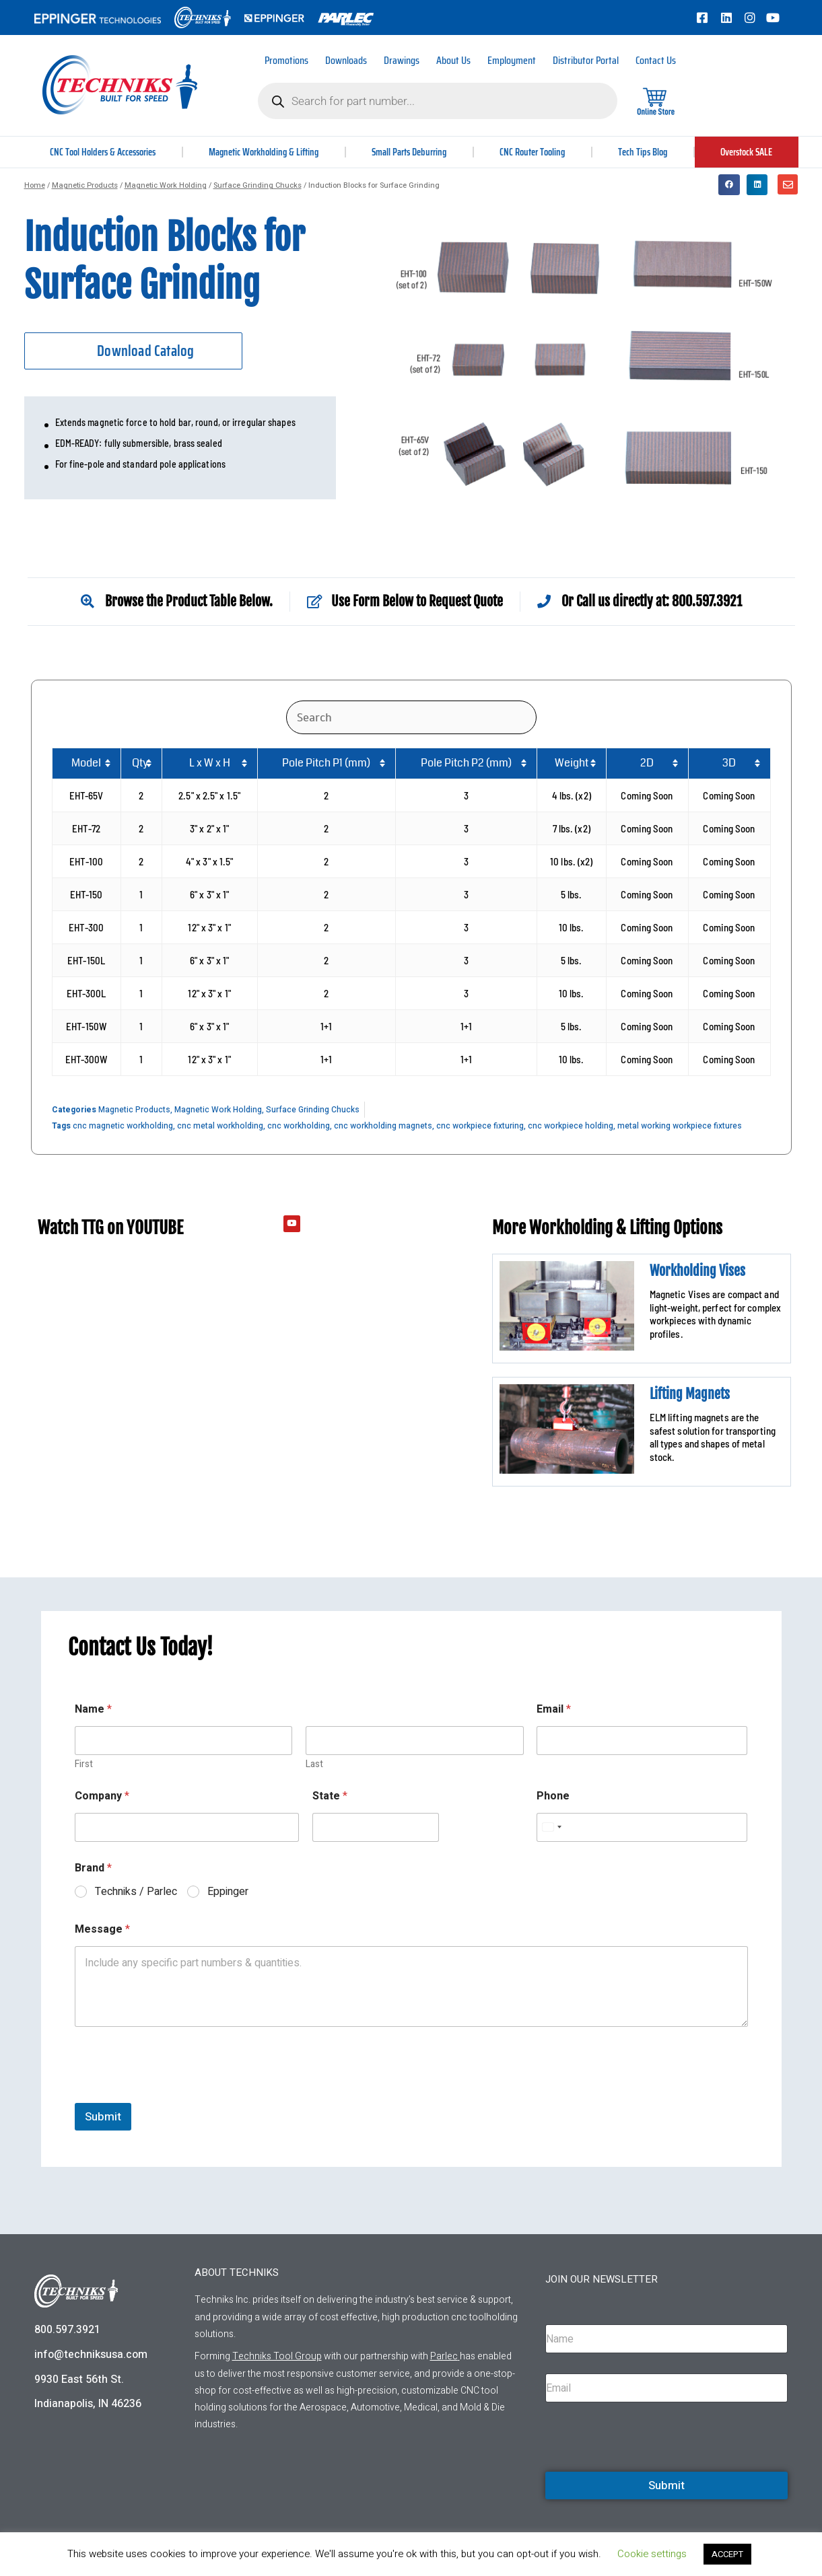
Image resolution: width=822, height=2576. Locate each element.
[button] (729, 185)
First (84, 1764)
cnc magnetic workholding (123, 1126)
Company (102, 1796)
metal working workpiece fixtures (679, 1126)
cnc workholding (298, 1126)
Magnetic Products (85, 185)
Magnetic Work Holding (166, 185)
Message (102, 1929)
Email (554, 1709)
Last (314, 1764)
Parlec (444, 2356)
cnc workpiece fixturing (480, 1126)
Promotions (286, 60)
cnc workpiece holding (570, 1126)
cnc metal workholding (220, 1126)
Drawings (401, 60)
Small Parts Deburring (414, 151)
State (329, 1796)
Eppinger (227, 1892)
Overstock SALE (746, 151)
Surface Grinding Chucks (257, 185)
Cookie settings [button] (652, 2553)
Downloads (346, 60)
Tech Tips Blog (645, 151)
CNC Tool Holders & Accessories (104, 151)
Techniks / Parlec (136, 1892)
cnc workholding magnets (383, 1126)
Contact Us (656, 60)
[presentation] (177, 2094)
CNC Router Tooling (537, 151)
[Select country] (551, 1827)
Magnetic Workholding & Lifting (267, 151)
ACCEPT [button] (727, 2554)
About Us (453, 60)
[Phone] (642, 1827)
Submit (103, 2116)
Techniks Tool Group (277, 2356)
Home (34, 185)
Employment (511, 60)
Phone (553, 1796)
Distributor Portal (586, 60)
